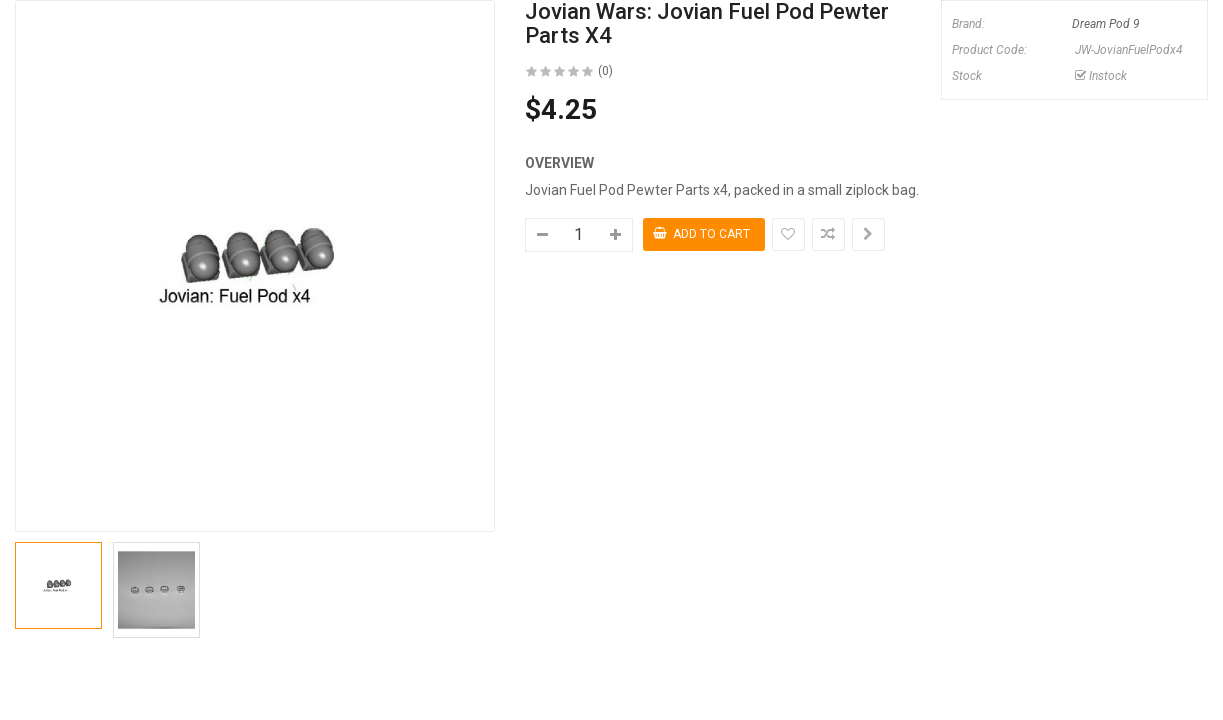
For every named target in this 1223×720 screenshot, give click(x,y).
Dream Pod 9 (1106, 24)
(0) (605, 71)
